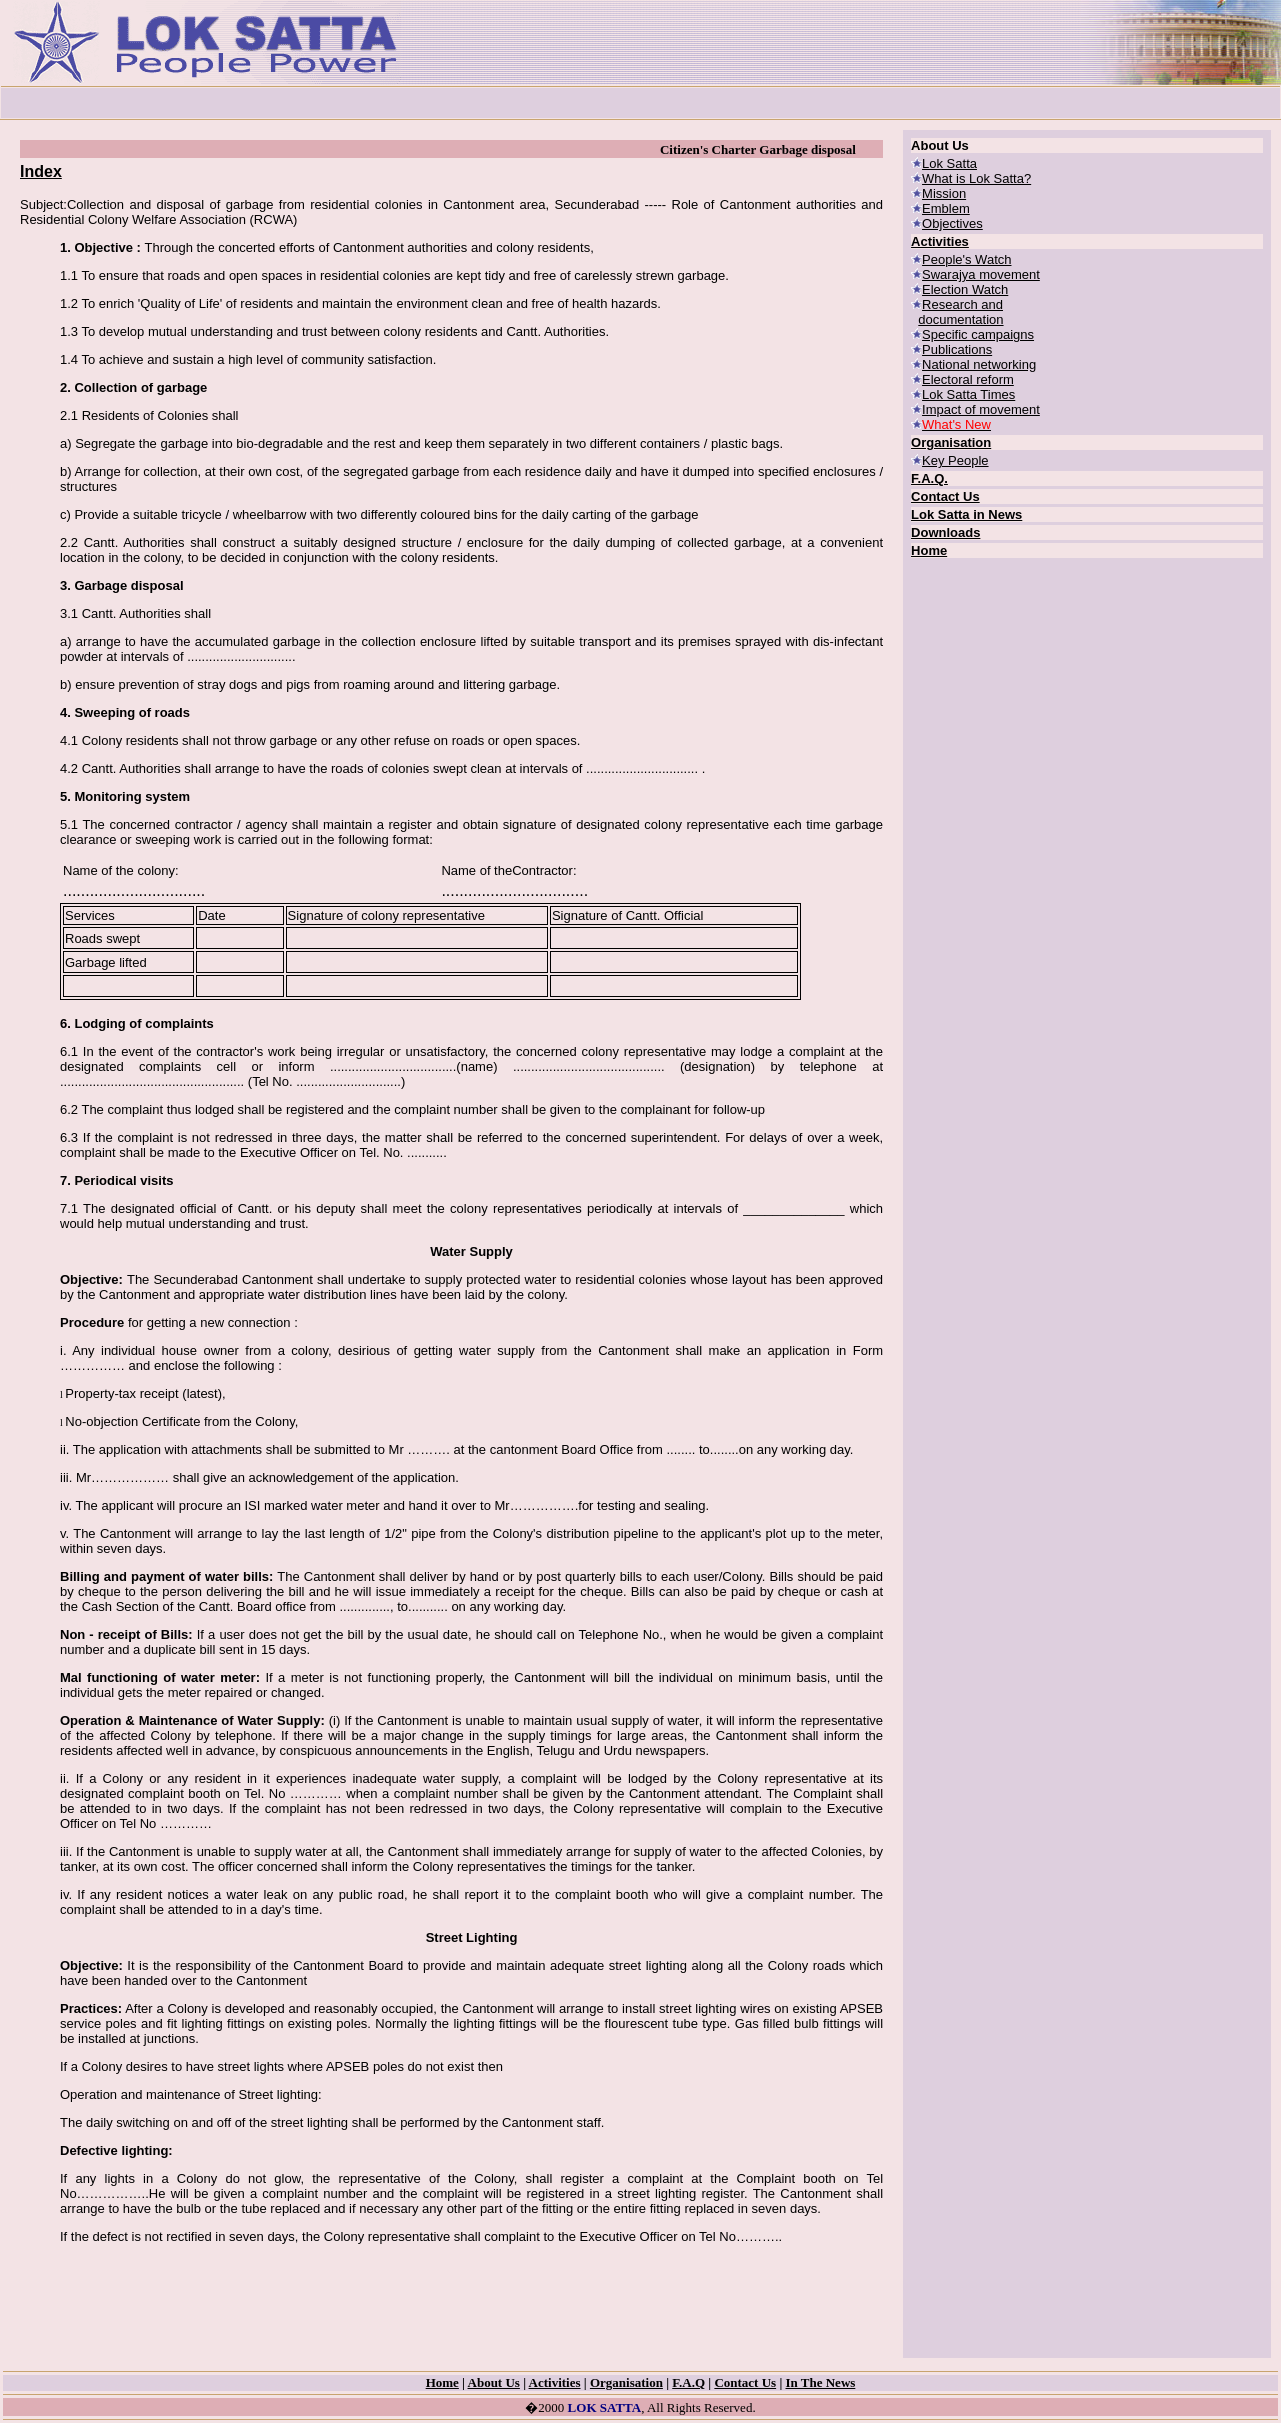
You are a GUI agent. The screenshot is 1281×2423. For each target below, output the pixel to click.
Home (929, 550)
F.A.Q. (929, 478)
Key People (955, 460)
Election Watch (965, 289)
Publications (957, 349)
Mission (944, 193)
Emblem (946, 208)
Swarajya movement (981, 274)
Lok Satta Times (968, 394)
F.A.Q (688, 2382)
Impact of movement (981, 409)
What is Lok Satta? (976, 178)
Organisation (951, 442)
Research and (962, 304)
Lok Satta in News (966, 514)
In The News (821, 2382)
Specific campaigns (978, 334)
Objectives (952, 223)
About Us (494, 2382)
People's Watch (966, 259)
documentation (960, 319)
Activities (940, 241)
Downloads (945, 532)
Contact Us (945, 496)
